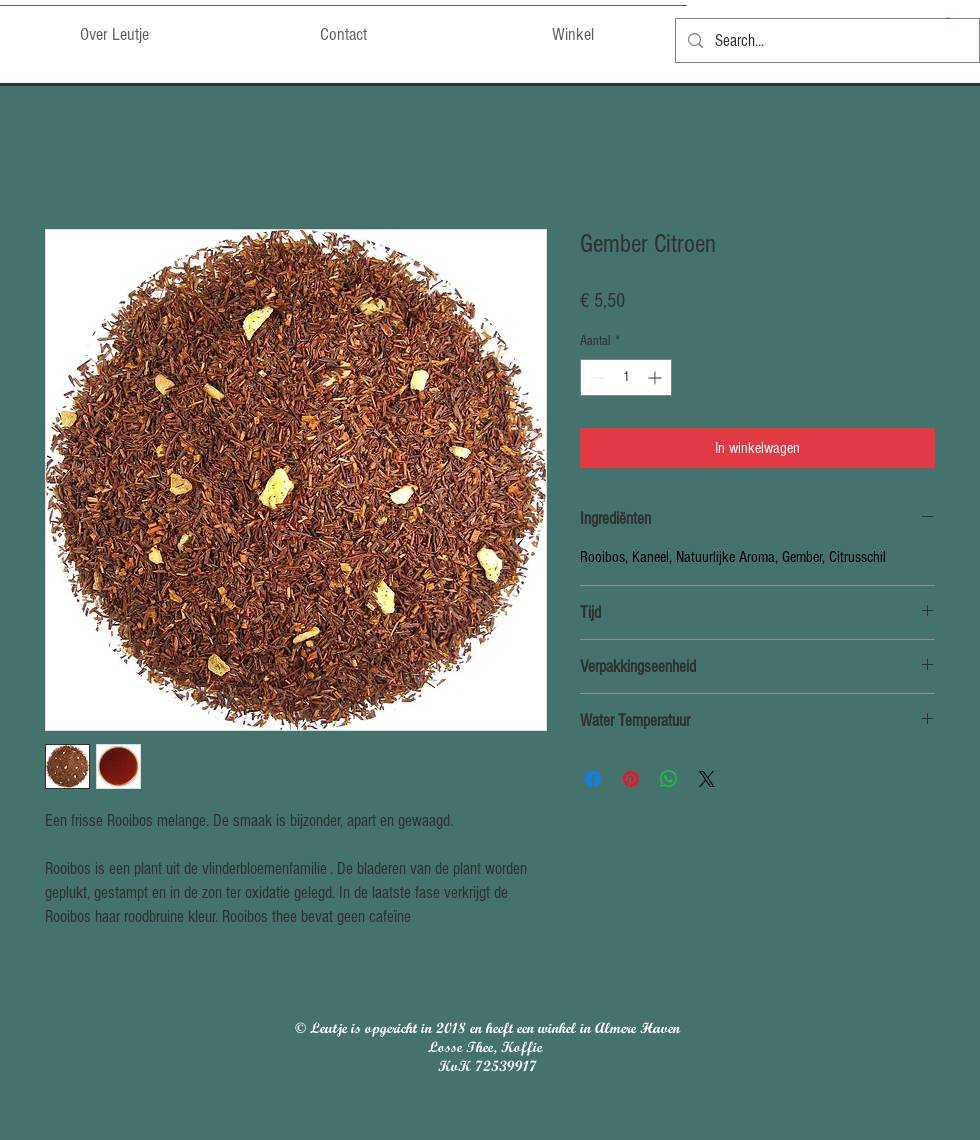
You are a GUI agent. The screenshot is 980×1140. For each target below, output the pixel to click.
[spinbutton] (626, 377)
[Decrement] (595, 377)
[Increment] (656, 377)
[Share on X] (707, 779)
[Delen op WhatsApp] (669, 779)
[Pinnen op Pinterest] (631, 779)
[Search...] (826, 40)
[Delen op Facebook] (593, 779)
